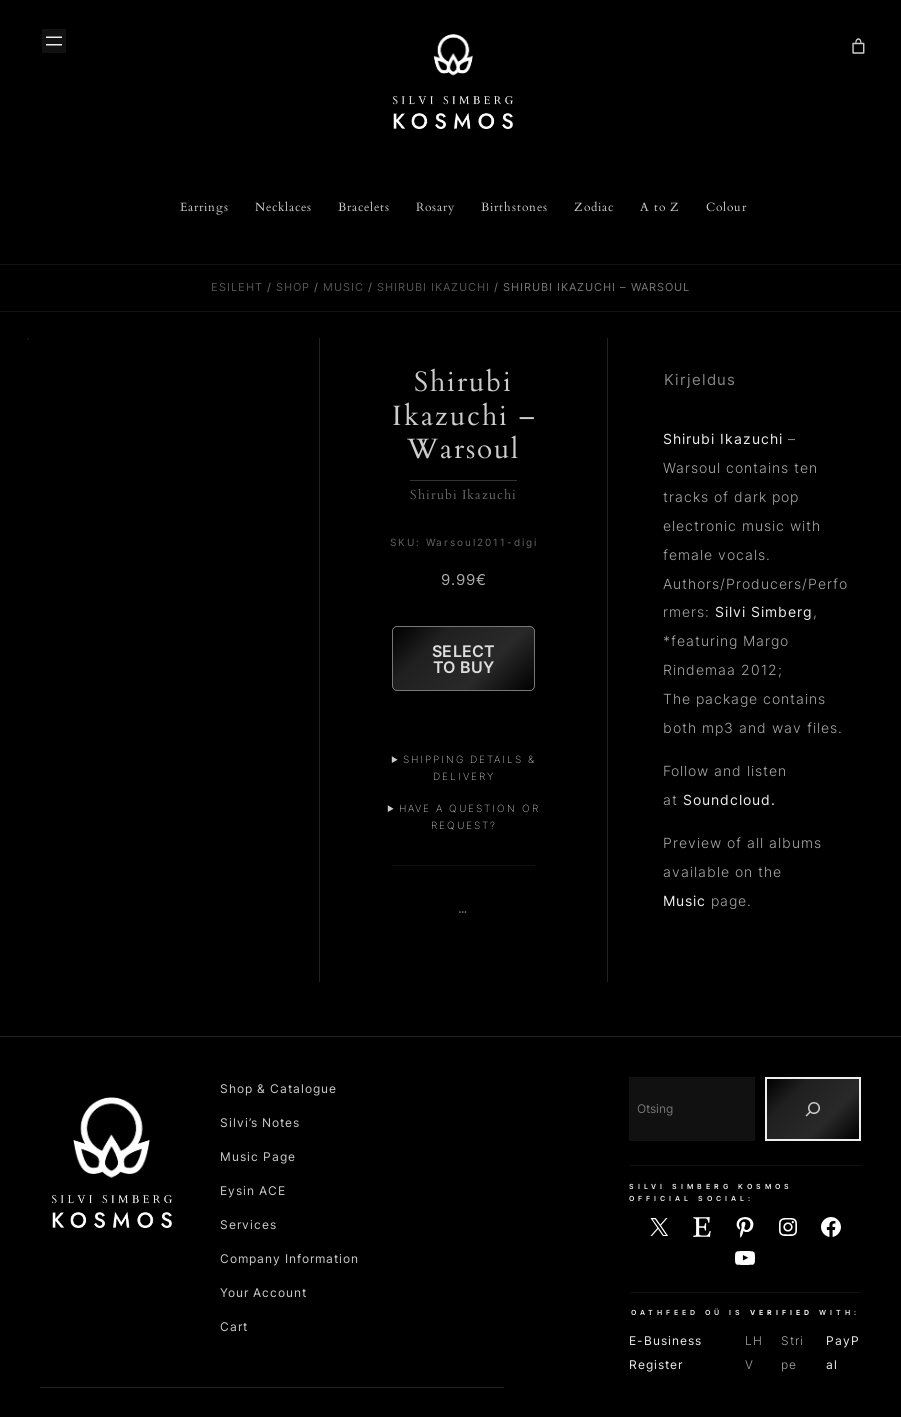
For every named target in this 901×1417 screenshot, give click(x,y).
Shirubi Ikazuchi (433, 287)
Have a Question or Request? (469, 823)
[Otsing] (813, 1117)
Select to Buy (463, 662)
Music (343, 287)
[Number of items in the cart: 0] (858, 46)
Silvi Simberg (764, 611)
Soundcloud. (729, 799)
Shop (293, 287)
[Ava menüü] (54, 41)
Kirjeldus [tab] (700, 380)
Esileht (237, 287)
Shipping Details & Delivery (469, 774)
